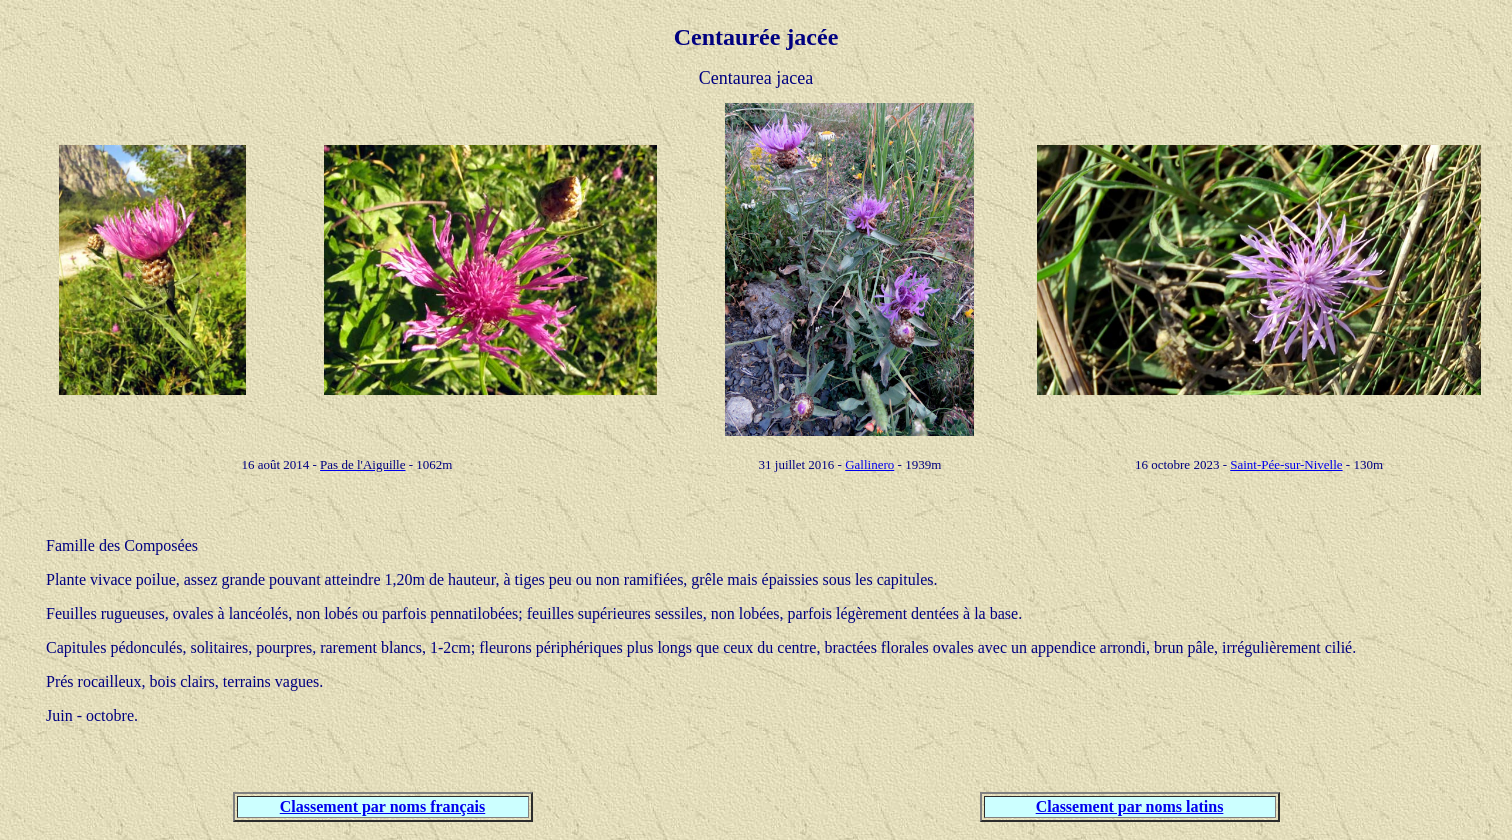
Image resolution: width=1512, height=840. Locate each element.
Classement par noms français (382, 806)
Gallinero (869, 464)
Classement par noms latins (1130, 806)
